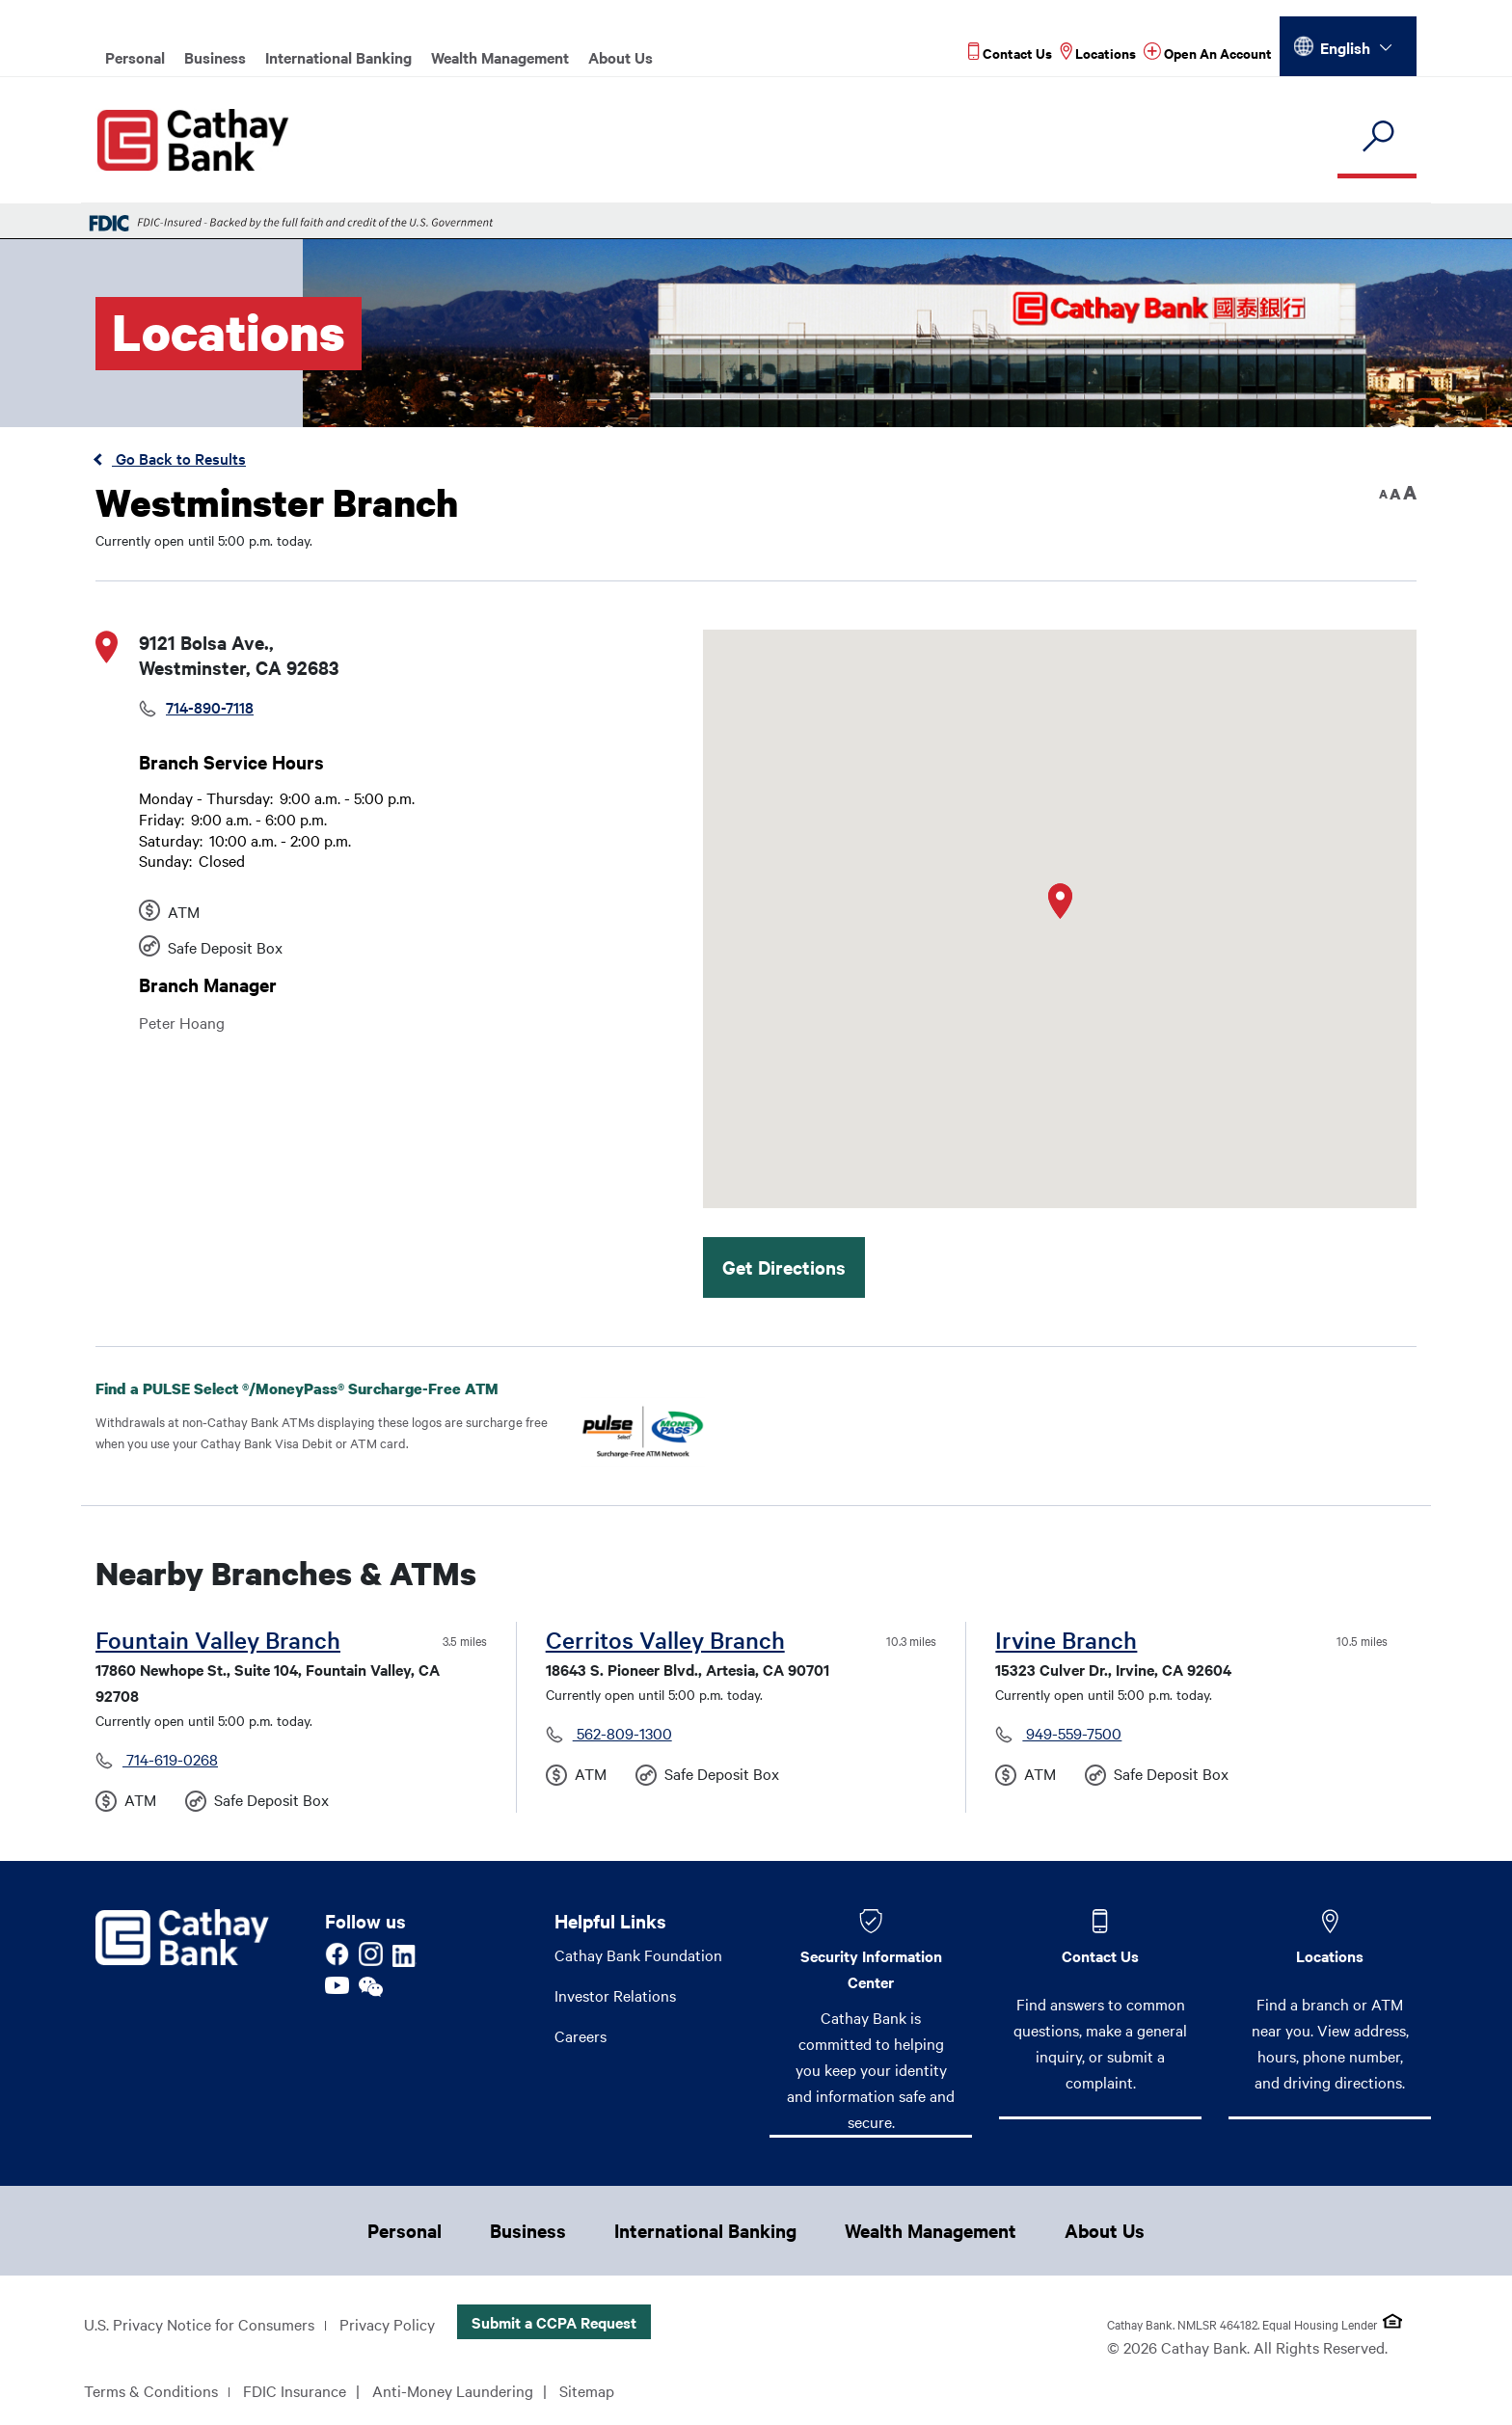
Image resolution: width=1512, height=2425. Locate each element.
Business (215, 56)
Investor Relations (615, 1995)
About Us (620, 56)
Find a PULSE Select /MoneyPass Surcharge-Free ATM (312, 1388)
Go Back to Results (179, 458)
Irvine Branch (1066, 1640)
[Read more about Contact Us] (1010, 52)
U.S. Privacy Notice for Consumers (199, 2323)
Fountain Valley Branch (217, 1640)
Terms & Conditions (151, 2390)
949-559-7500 (1071, 1732)
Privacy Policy (387, 2323)
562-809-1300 (622, 1732)
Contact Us (1100, 1955)
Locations (1330, 1955)
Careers (580, 2035)
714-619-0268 (170, 1758)
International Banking (338, 56)
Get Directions (784, 1267)
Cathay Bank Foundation (638, 1954)
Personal (135, 56)
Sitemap (586, 2390)
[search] (1377, 137)
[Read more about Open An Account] (1208, 52)
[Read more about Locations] (1098, 52)
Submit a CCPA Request (554, 2321)
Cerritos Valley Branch (665, 1640)
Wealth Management (500, 56)
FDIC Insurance (294, 2390)
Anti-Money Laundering (452, 2390)
